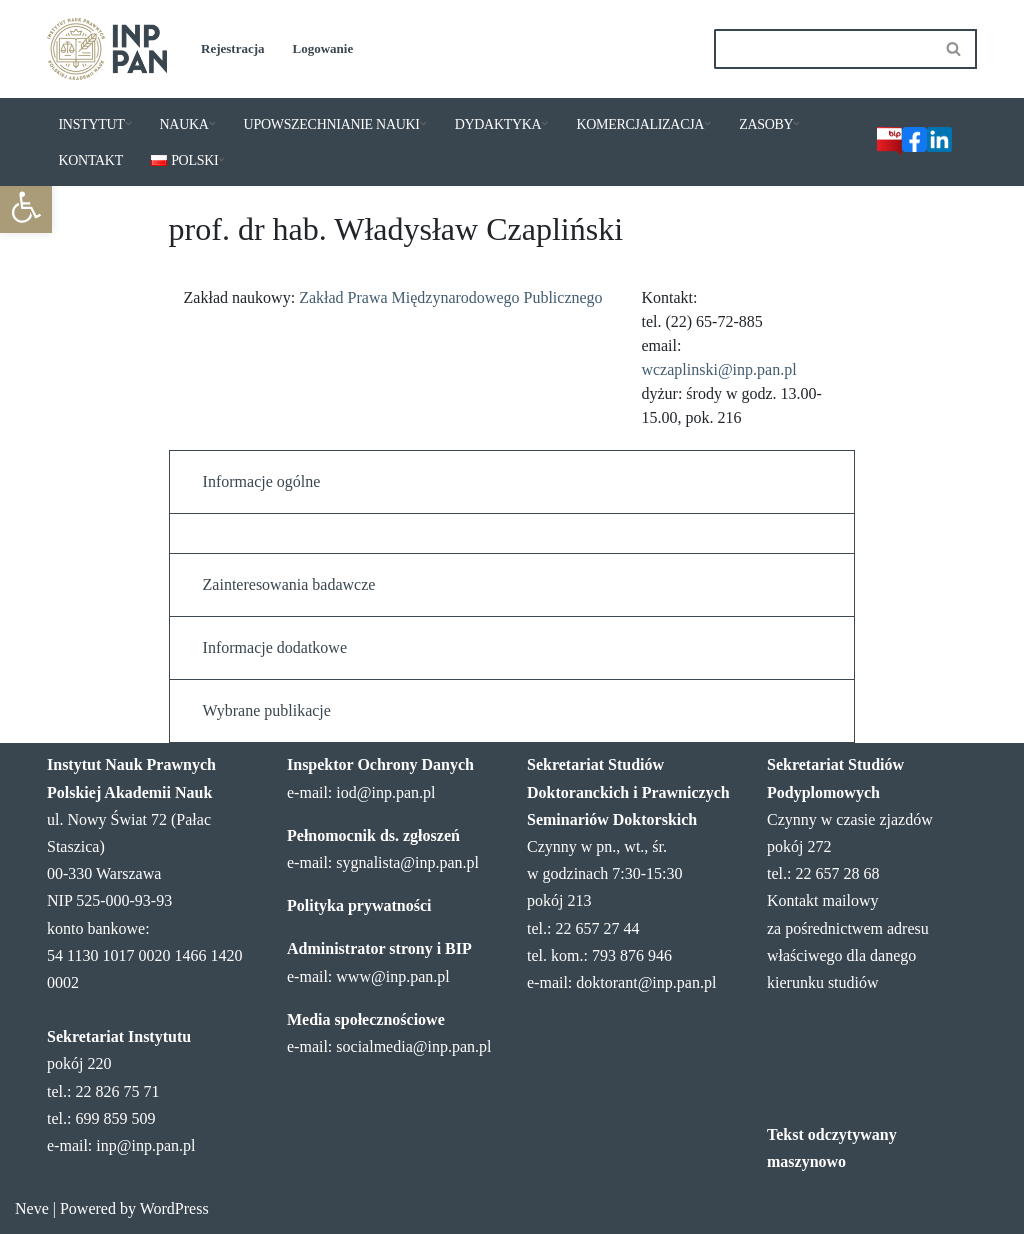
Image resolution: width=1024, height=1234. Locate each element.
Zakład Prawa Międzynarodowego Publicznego (450, 297)
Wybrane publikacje (267, 710)
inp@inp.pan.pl (145, 1145)
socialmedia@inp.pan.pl (413, 1046)
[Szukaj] (823, 49)
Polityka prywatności (359, 905)
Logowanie (323, 48)
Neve (32, 1208)
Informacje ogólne (262, 481)
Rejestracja (233, 48)
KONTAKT (91, 160)
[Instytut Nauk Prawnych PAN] (107, 49)
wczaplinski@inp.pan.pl (718, 369)
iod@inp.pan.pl (385, 792)
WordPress (174, 1208)
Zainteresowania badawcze (289, 584)
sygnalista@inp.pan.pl (407, 862)
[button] (26, 207)
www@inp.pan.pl (392, 976)
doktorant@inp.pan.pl (646, 982)
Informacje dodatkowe (275, 647)
